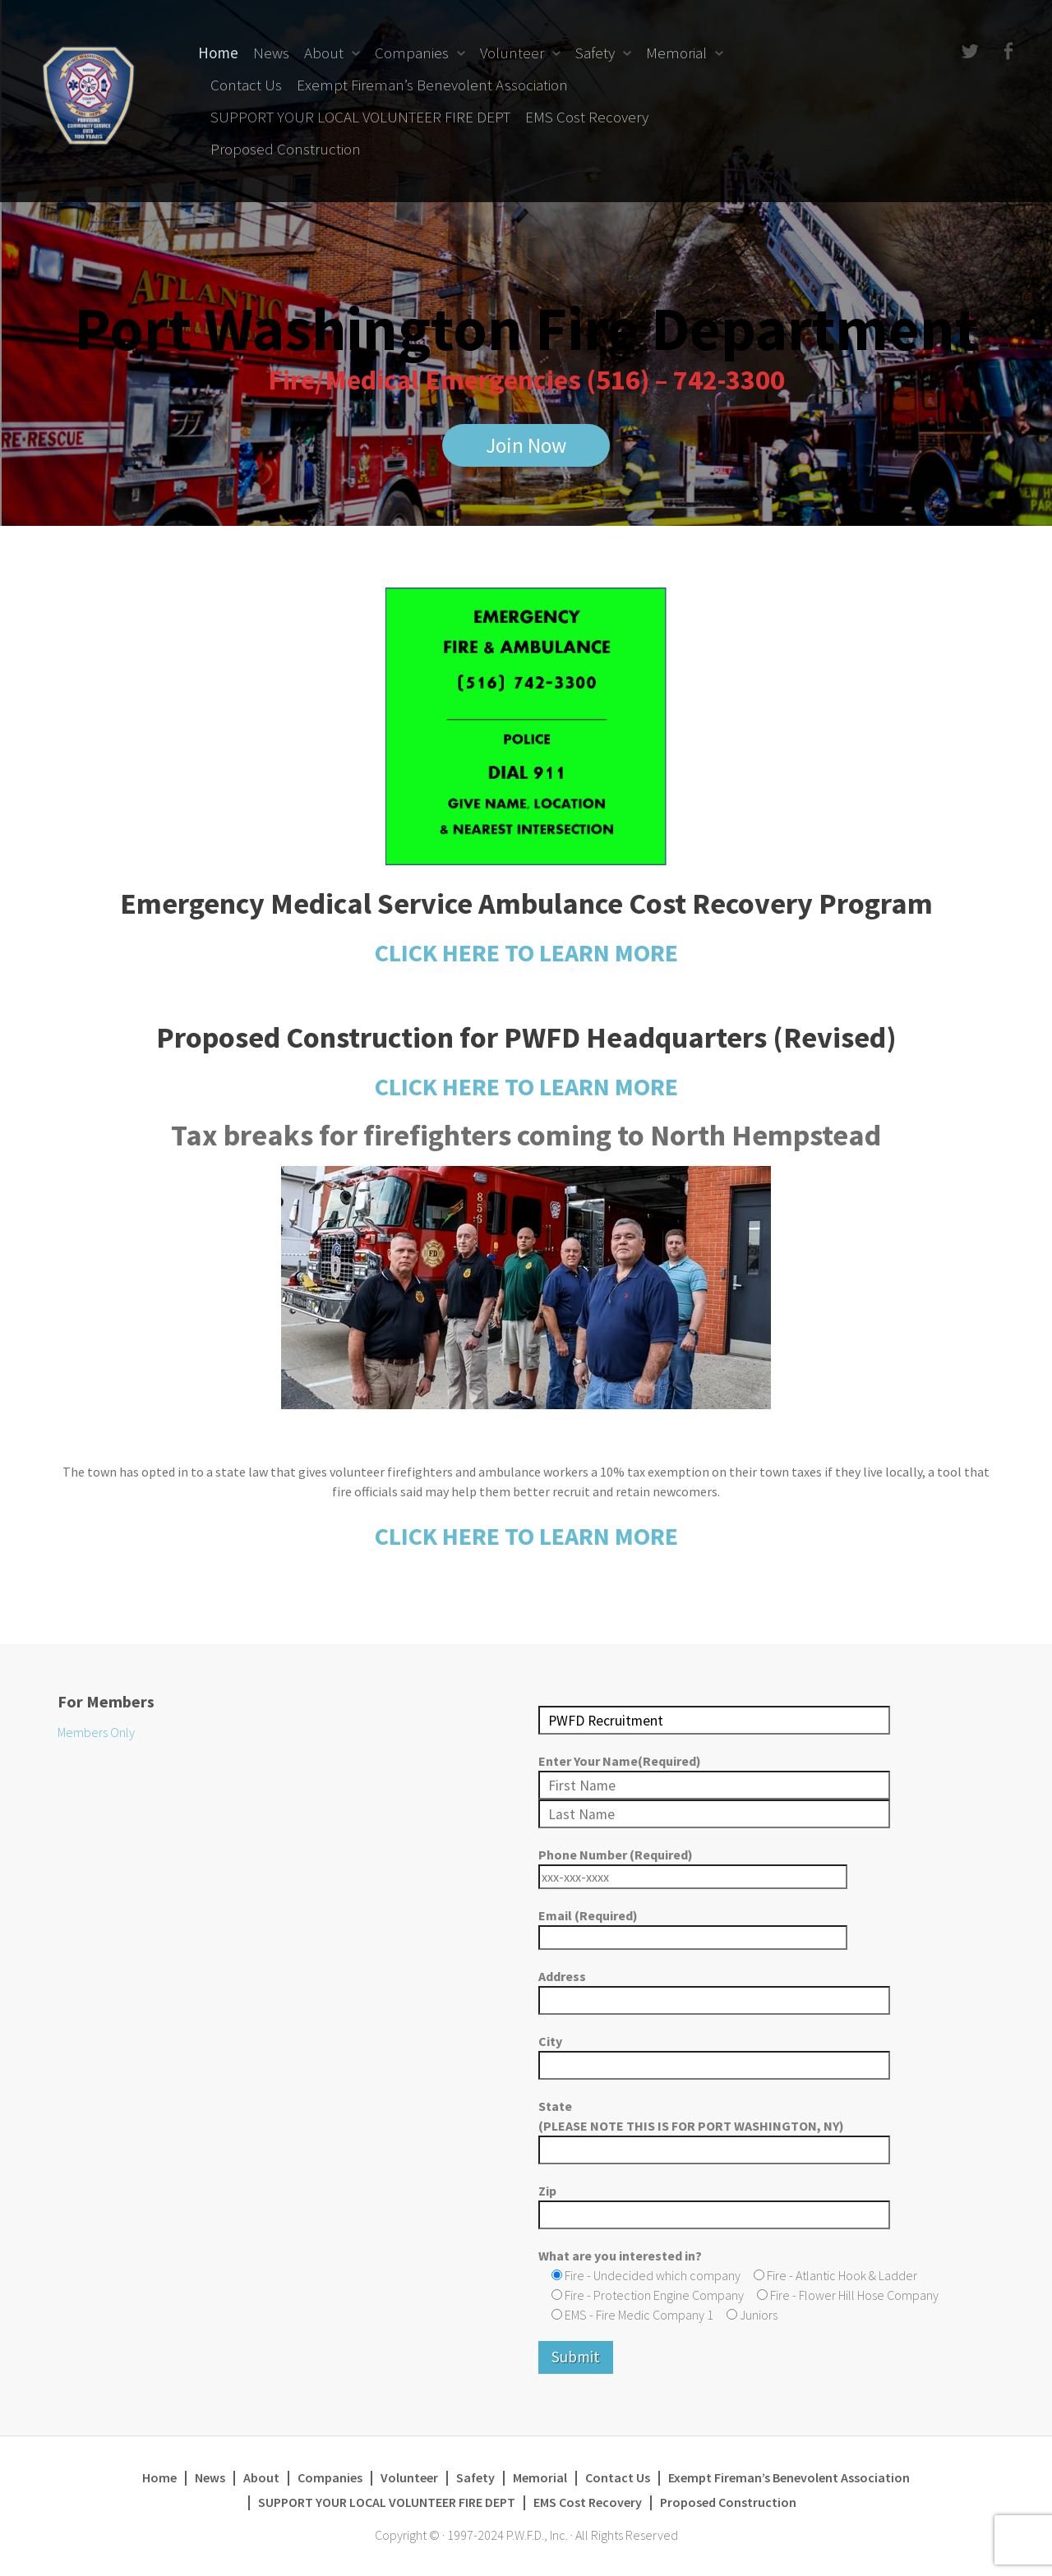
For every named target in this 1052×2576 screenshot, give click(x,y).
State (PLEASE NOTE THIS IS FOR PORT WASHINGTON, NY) (714, 2128)
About (324, 52)
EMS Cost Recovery (586, 117)
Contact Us (246, 84)
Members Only (96, 1732)
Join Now (526, 445)
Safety (595, 52)
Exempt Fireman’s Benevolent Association (432, 84)
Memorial (676, 52)
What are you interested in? (620, 2255)
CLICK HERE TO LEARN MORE (526, 952)
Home (218, 52)
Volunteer (512, 52)
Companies (412, 52)
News (271, 52)
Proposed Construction (285, 149)
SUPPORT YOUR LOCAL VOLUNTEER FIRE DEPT (360, 117)
